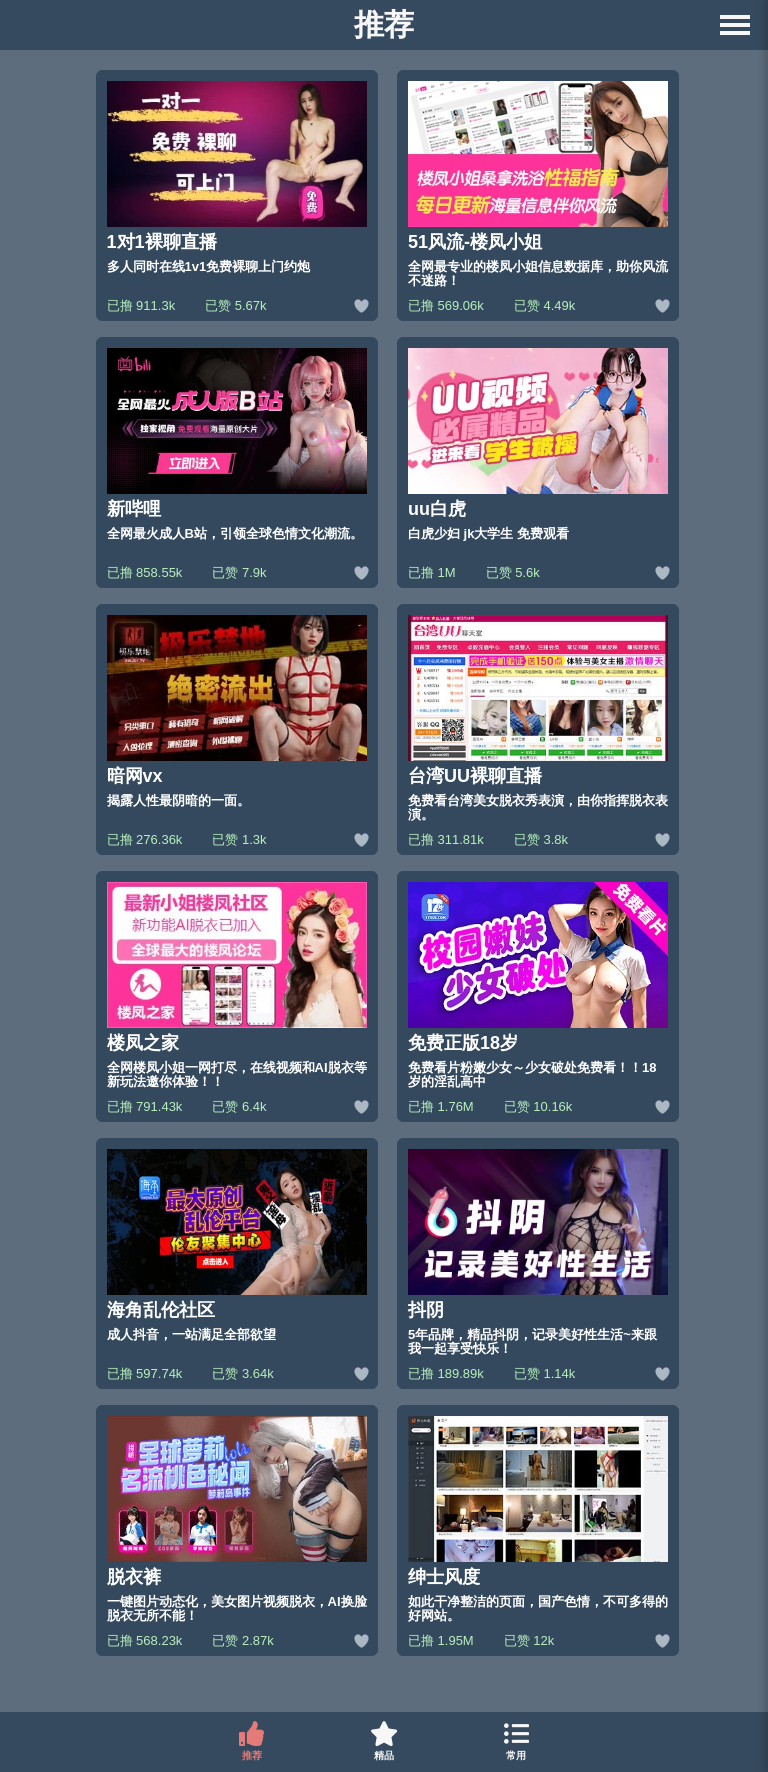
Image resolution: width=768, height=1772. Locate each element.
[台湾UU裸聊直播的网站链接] (538, 718)
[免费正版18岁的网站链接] (538, 985)
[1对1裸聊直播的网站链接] (237, 184)
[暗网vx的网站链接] (237, 718)
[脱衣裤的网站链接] (237, 1519)
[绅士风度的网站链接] (538, 1519)
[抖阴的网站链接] (538, 1252)
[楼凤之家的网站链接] (237, 985)
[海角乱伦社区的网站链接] (237, 1252)
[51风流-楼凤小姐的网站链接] (538, 184)
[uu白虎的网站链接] (538, 451)
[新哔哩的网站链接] (237, 451)
